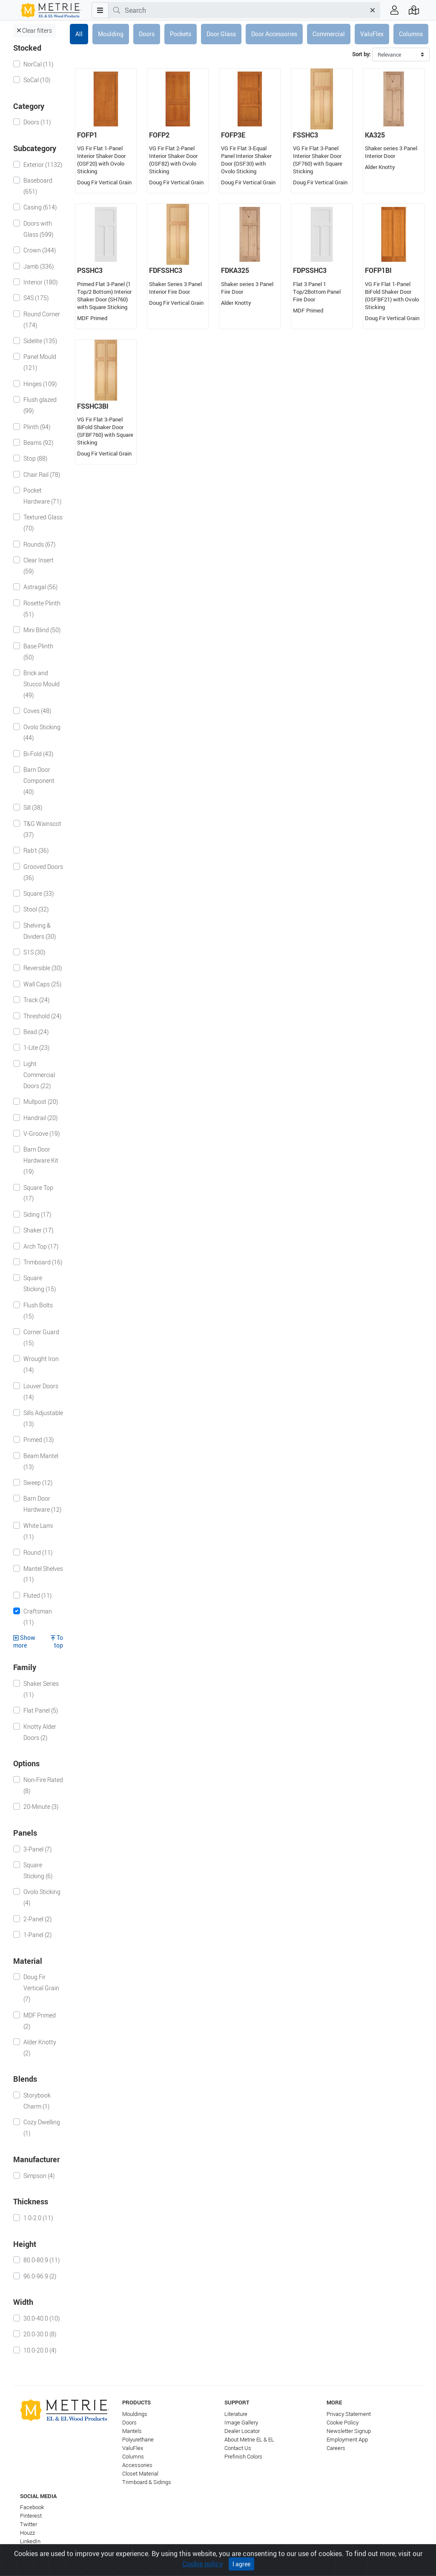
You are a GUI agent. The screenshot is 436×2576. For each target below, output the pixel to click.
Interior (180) (40, 282)
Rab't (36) (36, 850)
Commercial (329, 34)
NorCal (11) (38, 64)
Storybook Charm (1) (37, 2100)
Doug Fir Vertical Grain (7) (41, 1988)
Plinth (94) (36, 427)
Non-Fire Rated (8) (43, 1785)
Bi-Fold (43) (38, 754)
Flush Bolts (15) (38, 1310)
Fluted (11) (37, 1595)
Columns (411, 34)
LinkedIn (30, 2541)
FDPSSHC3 (310, 270)
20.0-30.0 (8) (39, 2334)
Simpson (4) (38, 2176)
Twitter (28, 2524)
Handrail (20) (40, 1118)
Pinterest (31, 2515)
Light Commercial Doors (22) (39, 1075)
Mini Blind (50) (41, 630)
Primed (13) (38, 1440)
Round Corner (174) (41, 319)
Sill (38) (32, 807)
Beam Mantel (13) (40, 1461)
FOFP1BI (378, 270)
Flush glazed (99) (40, 405)
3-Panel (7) (37, 1849)
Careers (336, 2448)
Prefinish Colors (243, 2456)
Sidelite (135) (40, 341)
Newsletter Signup (349, 2431)
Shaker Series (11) (41, 1689)
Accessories (137, 2465)
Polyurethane (138, 2439)
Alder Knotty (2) (39, 2047)
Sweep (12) (37, 1483)
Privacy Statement (349, 2414)
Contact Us (237, 2448)
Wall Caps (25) (42, 984)
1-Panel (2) (37, 1935)
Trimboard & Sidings (146, 2482)
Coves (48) (37, 711)
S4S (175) (36, 298)
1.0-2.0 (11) (38, 2218)
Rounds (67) (39, 544)
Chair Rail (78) (41, 474)
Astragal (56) (40, 587)
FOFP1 (87, 135)
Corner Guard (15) (41, 1337)
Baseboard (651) (37, 185)
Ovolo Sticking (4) (41, 1897)
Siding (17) (37, 1214)
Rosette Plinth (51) (41, 608)
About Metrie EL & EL (249, 2439)
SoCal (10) (36, 80)
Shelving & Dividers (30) (39, 930)
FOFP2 (159, 135)
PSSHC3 (90, 270)
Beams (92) (38, 442)
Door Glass (221, 34)
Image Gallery (241, 2422)
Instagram (32, 2549)
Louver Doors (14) (40, 1391)
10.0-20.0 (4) (39, 2350)
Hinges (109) (40, 384)
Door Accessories (274, 34)
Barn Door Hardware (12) (42, 1503)
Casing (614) (40, 207)
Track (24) (36, 1000)
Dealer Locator (242, 2431)
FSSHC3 (305, 135)
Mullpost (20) (40, 1101)
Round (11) (37, 1552)
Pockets (180, 34)
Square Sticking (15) (39, 1283)
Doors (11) (37, 122)
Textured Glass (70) (43, 522)
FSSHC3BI (93, 406)
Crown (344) (39, 250)
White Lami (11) (38, 1531)
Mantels (132, 2431)
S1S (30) (34, 952)
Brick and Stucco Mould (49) (41, 684)
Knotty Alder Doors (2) (39, 1732)
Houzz (27, 2532)
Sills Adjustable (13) (43, 1418)
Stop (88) (35, 458)
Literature (235, 2414)
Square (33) (38, 893)
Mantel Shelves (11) (43, 1574)
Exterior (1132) (42, 164)
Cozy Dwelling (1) (41, 2127)
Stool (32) (36, 909)
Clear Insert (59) (38, 565)
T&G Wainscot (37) (42, 829)
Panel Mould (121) (39, 362)
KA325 (375, 135)
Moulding (110, 34)
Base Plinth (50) (38, 651)
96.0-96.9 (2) (39, 2276)
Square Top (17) (38, 1193)
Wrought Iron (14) (41, 1364)
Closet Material (140, 2473)
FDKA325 (235, 270)
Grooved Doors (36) (43, 872)
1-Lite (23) (36, 1047)
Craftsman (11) (37, 1616)
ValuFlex (372, 34)
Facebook (32, 2507)
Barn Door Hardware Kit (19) (40, 1160)
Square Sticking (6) (37, 1870)
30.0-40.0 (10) (41, 2318)
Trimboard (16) (42, 1262)
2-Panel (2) (37, 1919)
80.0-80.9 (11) (41, 2260)
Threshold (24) (42, 1016)
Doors (147, 34)
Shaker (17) (38, 1230)
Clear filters (34, 30)
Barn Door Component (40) (38, 780)
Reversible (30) (42, 968)
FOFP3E (233, 135)
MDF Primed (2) (39, 2020)
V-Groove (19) (41, 1133)
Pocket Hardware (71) (42, 495)
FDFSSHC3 (165, 270)
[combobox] (245, 10)
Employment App (347, 2439)
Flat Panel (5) (40, 1710)
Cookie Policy (343, 2422)
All (79, 34)
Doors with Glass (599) (38, 228)
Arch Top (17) (40, 1246)
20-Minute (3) (40, 1806)
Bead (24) (36, 1032)
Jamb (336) (38, 266)
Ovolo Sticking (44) (41, 732)
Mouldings (134, 2414)
